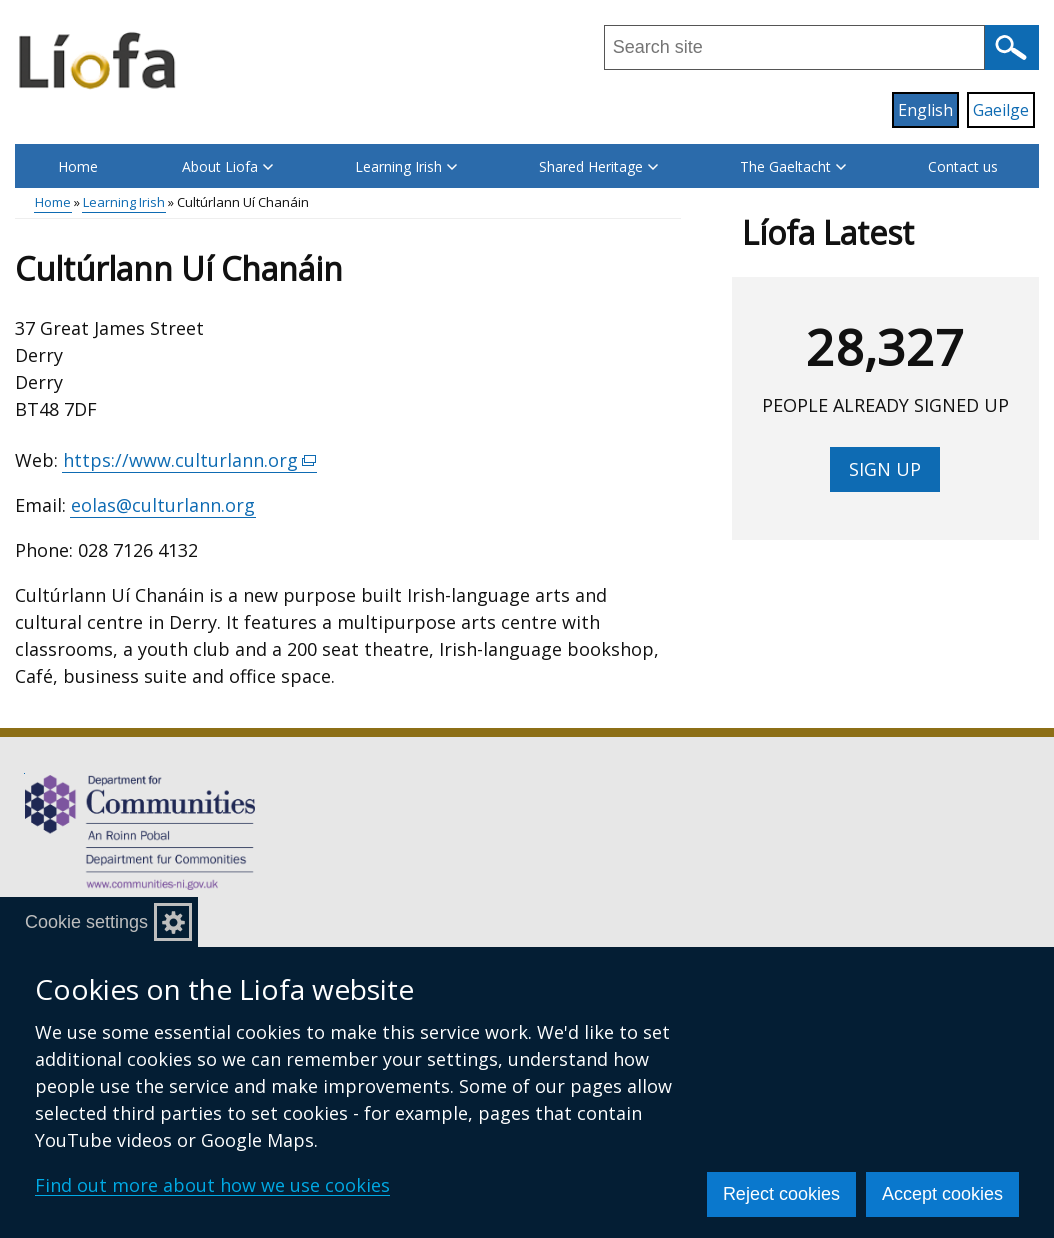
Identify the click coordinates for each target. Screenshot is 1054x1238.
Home (78, 166)
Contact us (963, 166)
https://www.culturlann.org (190, 460)
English (925, 110)
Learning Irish (124, 202)
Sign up (885, 469)
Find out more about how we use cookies (212, 1185)
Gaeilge (1001, 110)
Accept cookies (942, 1194)
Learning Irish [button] (406, 166)
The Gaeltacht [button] (793, 166)
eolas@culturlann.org (163, 505)
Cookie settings (86, 922)
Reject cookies (781, 1194)
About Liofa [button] (227, 166)
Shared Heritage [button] (598, 166)
